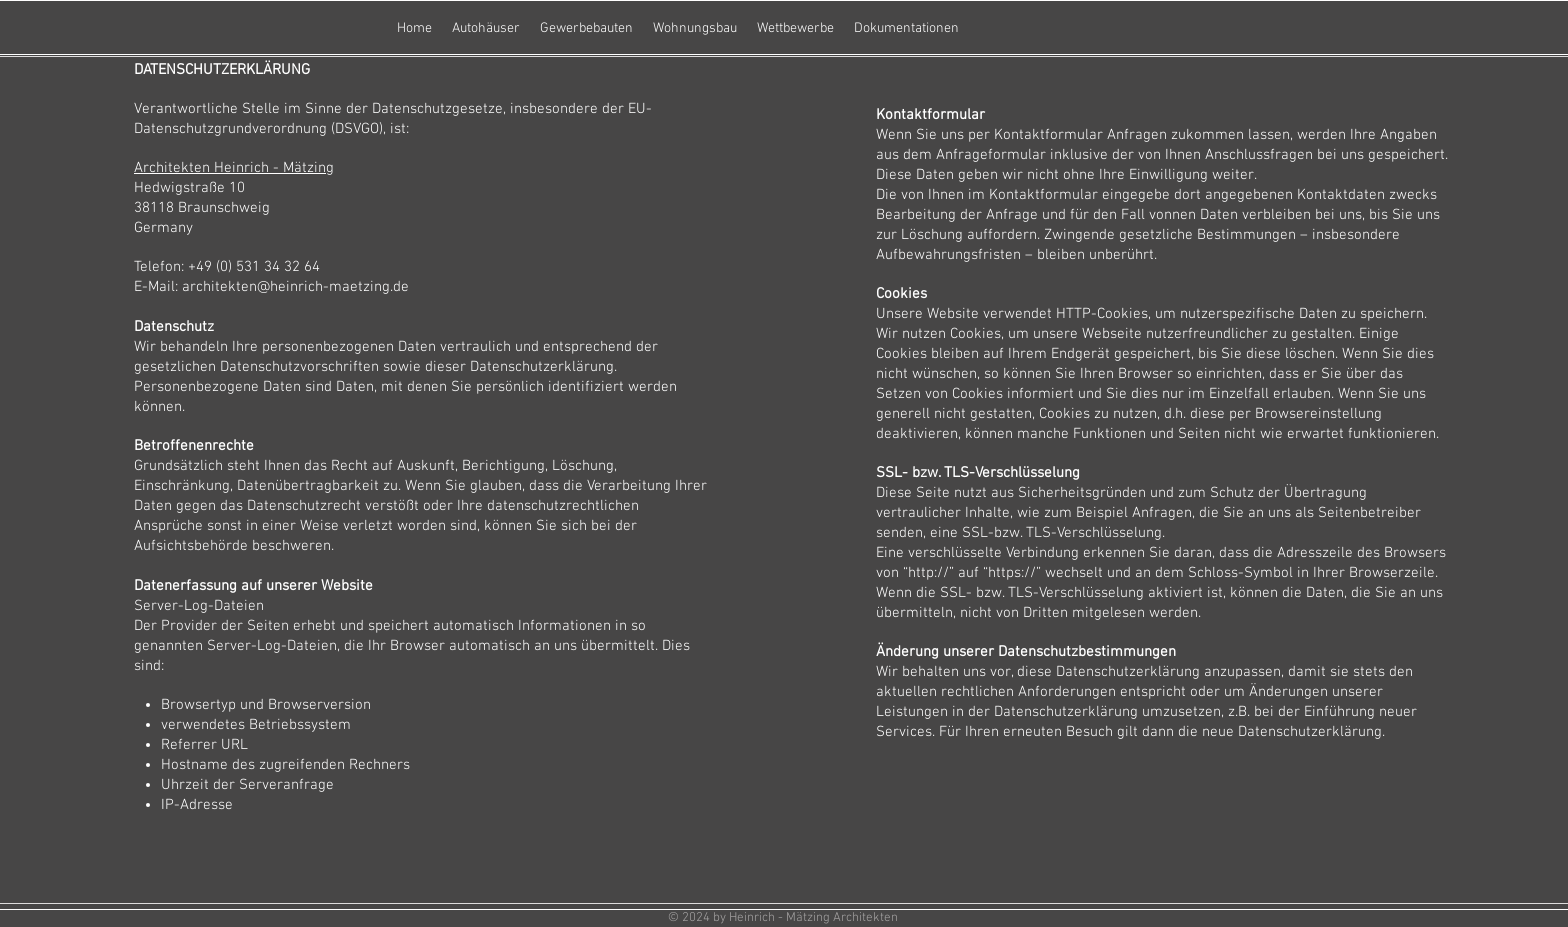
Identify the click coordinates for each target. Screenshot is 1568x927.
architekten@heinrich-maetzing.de (295, 287)
